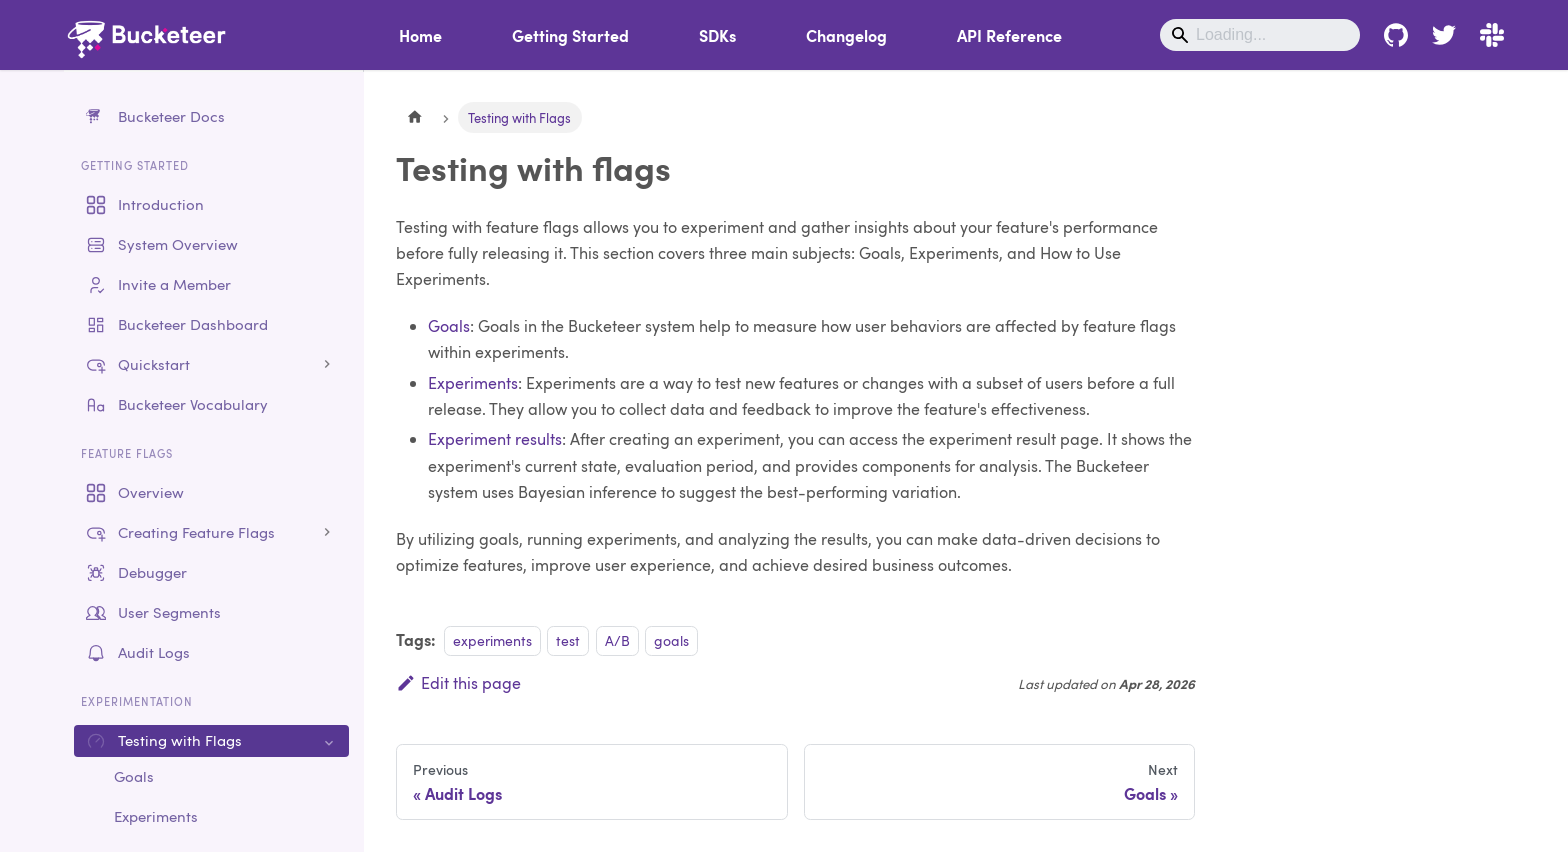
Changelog (846, 35)
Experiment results (495, 438)
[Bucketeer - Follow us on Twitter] (1444, 35)
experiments (492, 640)
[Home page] (415, 117)
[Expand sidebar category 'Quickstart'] (327, 365)
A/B (617, 640)
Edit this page (458, 682)
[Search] (1260, 35)
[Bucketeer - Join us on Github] (1396, 35)
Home (420, 35)
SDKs (717, 35)
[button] (211, 533)
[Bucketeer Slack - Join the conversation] (1486, 35)
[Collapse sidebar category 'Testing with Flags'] (327, 741)
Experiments (473, 382)
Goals (449, 325)
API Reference (1009, 35)
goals (671, 640)
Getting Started (570, 35)
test (568, 640)
